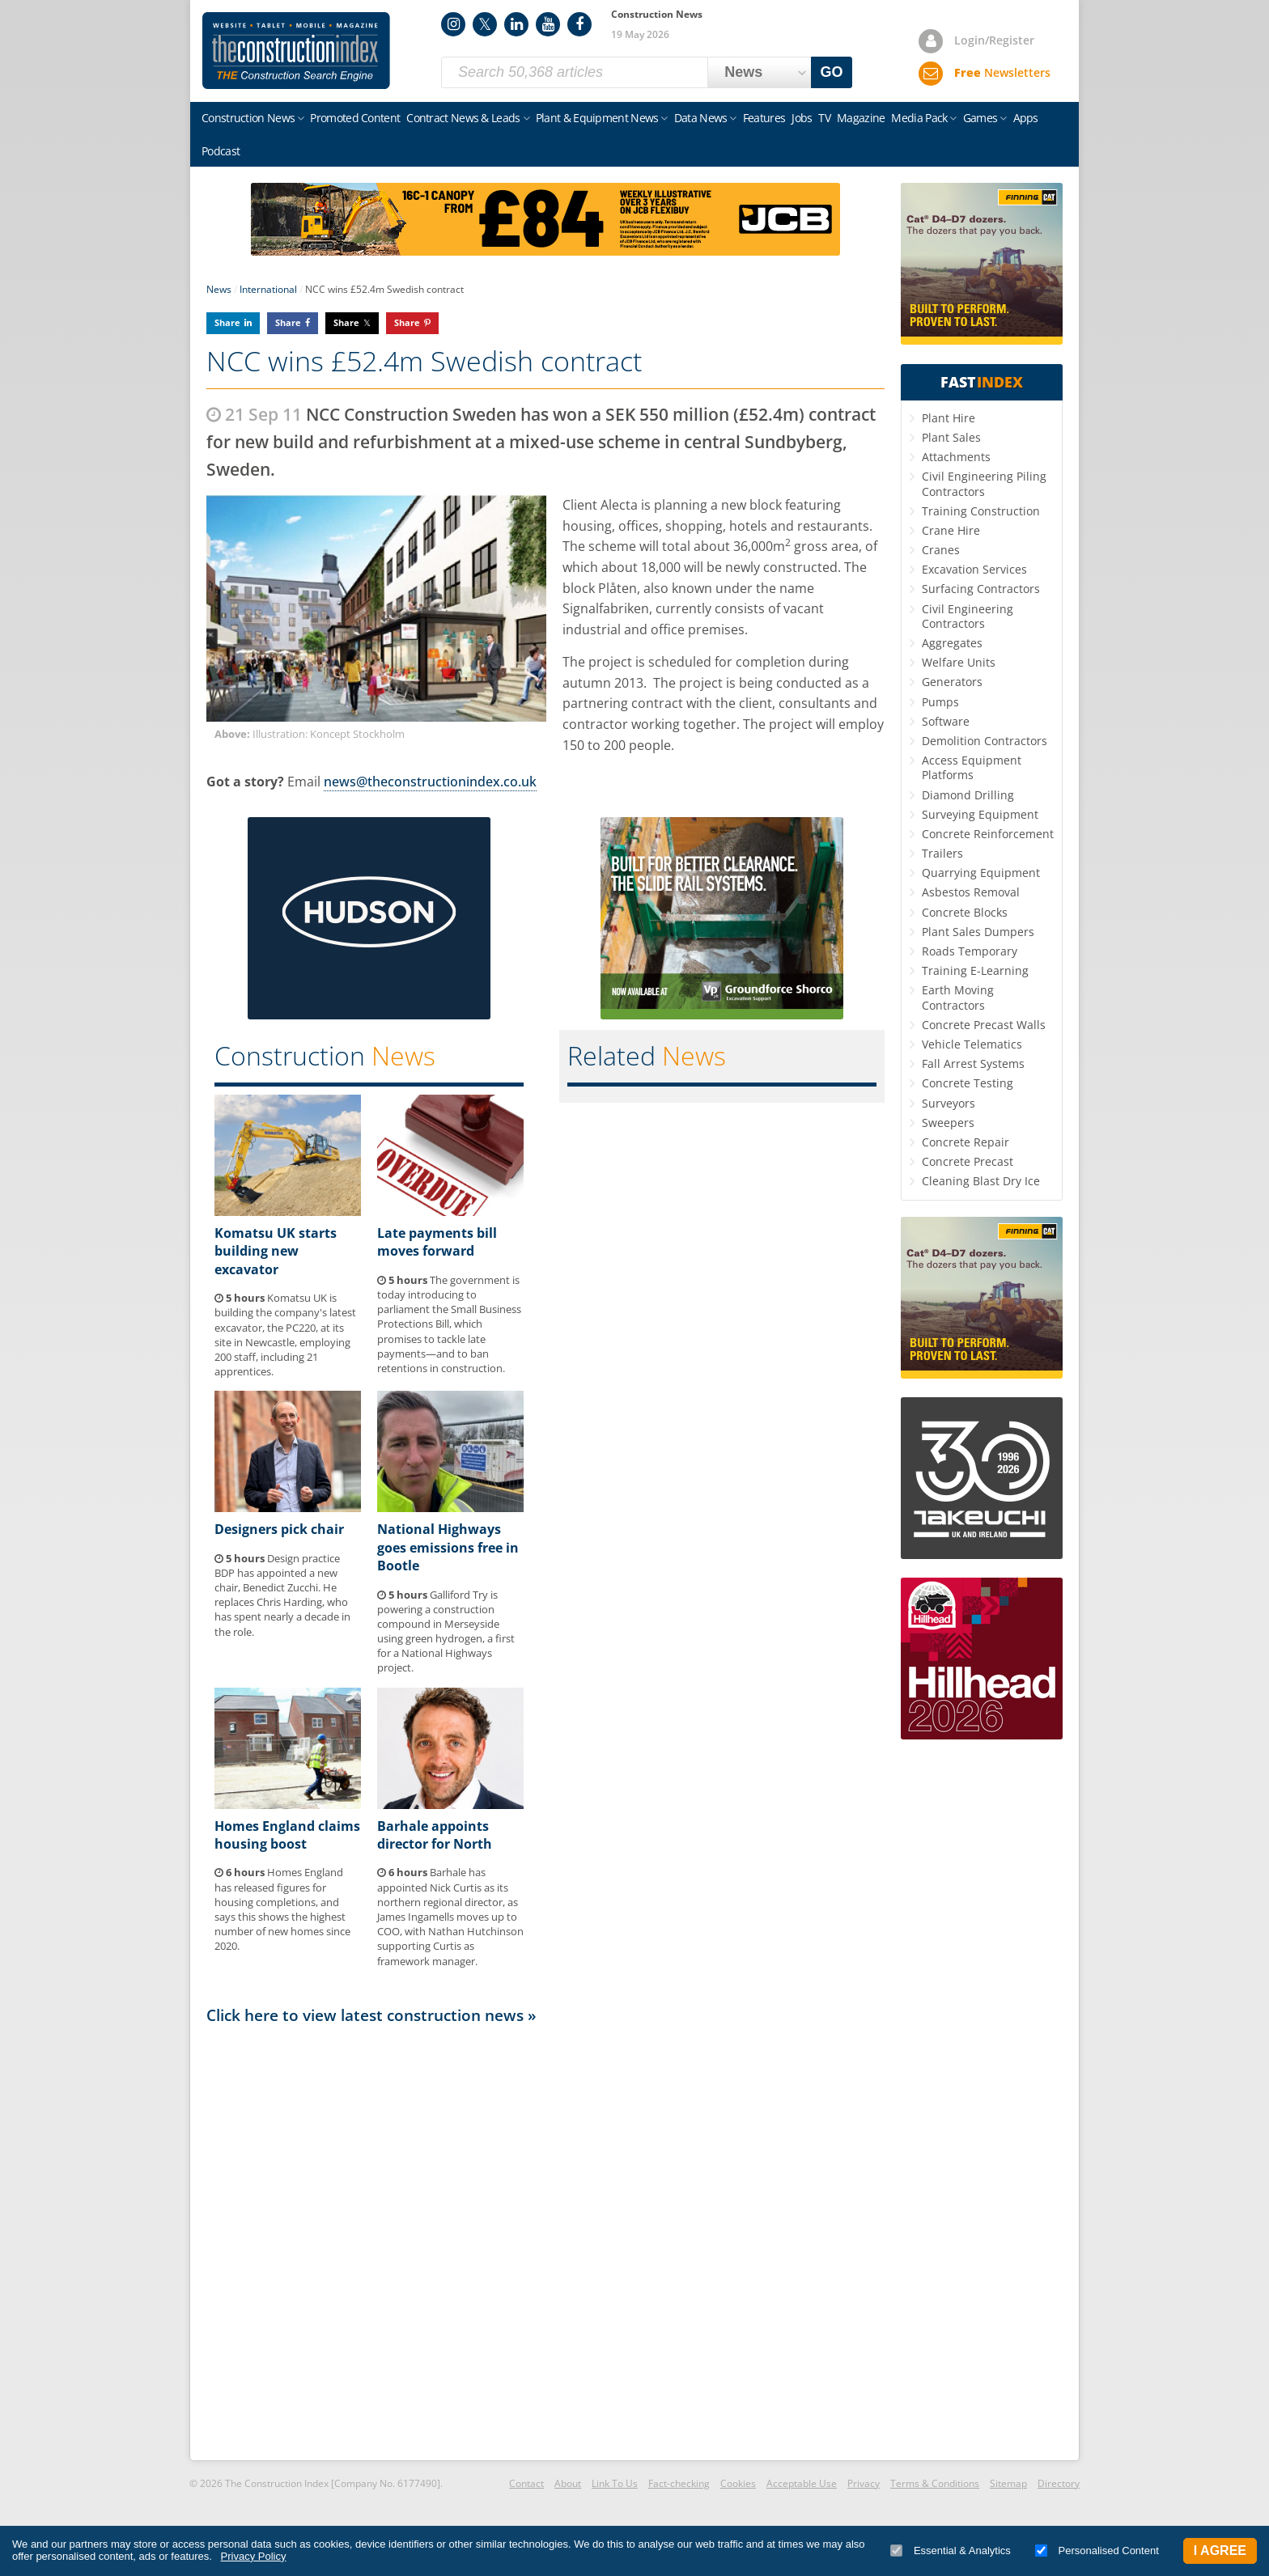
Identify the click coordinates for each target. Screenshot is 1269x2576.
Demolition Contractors (984, 740)
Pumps (940, 702)
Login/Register (994, 40)
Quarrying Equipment (981, 872)
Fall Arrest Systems (973, 1063)
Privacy (863, 2483)
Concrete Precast (967, 1161)
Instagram (453, 24)
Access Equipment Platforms (971, 767)
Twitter (485, 24)
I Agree (1220, 2550)
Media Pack (919, 117)
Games (980, 117)
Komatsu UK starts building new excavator (275, 1251)
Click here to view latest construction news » (371, 2015)
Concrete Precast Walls (984, 1024)
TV (824, 117)
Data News (701, 117)
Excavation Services (974, 569)
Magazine (861, 117)
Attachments (956, 456)
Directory (1059, 2483)
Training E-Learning (975, 970)
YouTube (548, 24)
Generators (952, 681)
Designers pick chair (279, 1529)
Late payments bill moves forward (437, 1242)
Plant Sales (951, 437)
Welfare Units (958, 662)
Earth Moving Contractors (958, 997)
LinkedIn (516, 24)
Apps (1025, 117)
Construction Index (296, 51)
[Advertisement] (545, 2241)
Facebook (579, 24)
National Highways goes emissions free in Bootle (448, 1547)
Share (227, 322)
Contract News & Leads (463, 117)
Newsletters (1002, 72)
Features (764, 117)
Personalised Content (1097, 2550)
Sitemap (1008, 2483)
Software (946, 721)
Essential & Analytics (950, 2550)
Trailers (942, 853)
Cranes (941, 549)
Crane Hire (951, 530)
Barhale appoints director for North (434, 1835)
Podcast (221, 151)
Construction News (248, 117)
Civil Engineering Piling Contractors (984, 483)
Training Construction (981, 511)
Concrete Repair (965, 1142)
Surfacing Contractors (981, 588)
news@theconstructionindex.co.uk (430, 781)
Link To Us (615, 2483)
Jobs (802, 117)
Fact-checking (679, 2483)
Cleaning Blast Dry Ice (981, 1180)
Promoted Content (355, 117)
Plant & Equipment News (597, 117)
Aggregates (952, 642)
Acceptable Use (801, 2483)
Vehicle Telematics (972, 1044)
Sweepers (948, 1122)
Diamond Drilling (968, 795)
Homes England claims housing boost (287, 1835)
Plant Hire (948, 418)
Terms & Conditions (934, 2483)
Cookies (738, 2483)
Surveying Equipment (980, 814)
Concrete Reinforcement (988, 833)
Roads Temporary (969, 951)
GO (832, 72)
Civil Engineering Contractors (967, 616)
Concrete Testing (967, 1083)
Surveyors (948, 1103)
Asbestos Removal (971, 892)
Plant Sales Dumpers (978, 931)
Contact (526, 2483)
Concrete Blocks (965, 912)
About (567, 2483)
